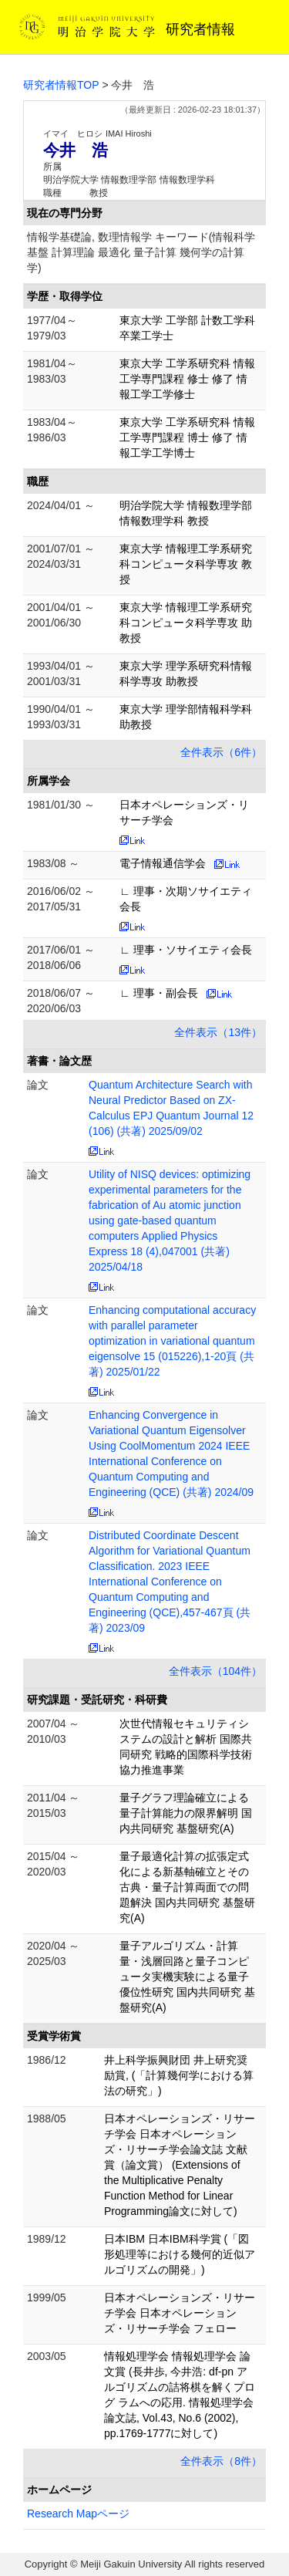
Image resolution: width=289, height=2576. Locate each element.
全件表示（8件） (221, 2461)
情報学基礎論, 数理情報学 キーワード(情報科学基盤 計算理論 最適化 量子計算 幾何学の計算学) (141, 252)
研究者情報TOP (61, 85)
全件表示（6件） (221, 752)
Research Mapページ (78, 2513)
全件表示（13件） (218, 1032)
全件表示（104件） (215, 1671)
